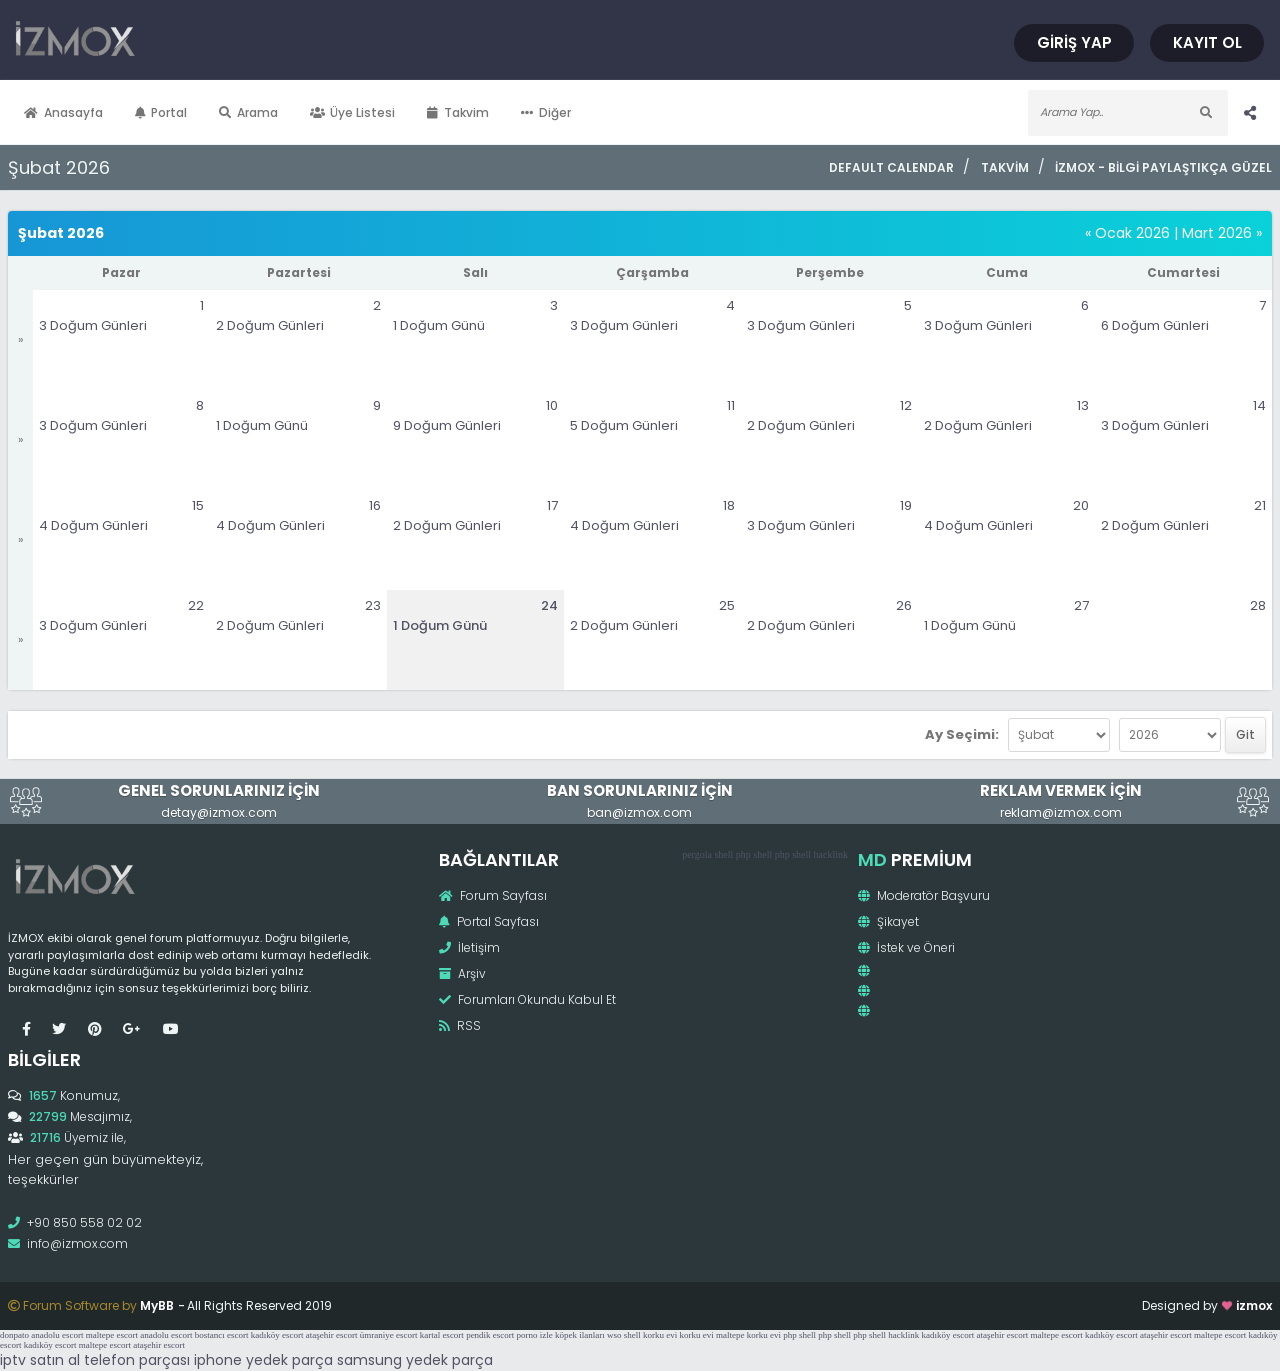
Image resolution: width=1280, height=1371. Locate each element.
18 (729, 505)
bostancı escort (222, 1335)
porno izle (535, 1335)
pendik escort (490, 1335)
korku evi (660, 1335)
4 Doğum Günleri (93, 525)
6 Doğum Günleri (1155, 325)
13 (1083, 405)
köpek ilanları (580, 1335)
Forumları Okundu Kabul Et (527, 999)
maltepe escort (112, 1335)
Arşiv (462, 973)
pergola (697, 854)
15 (198, 505)
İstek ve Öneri (906, 947)
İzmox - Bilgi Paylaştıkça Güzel (1163, 167)
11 (731, 405)
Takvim (458, 112)
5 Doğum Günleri (624, 425)
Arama (248, 112)
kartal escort (442, 1335)
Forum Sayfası (493, 895)
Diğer (546, 112)
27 (1081, 605)
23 (373, 605)
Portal (161, 112)
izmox (1254, 1305)
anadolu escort (57, 1335)
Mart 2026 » (1222, 233)
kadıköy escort (277, 1335)
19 (906, 505)
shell (723, 854)
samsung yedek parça (415, 1360)
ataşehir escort (332, 1335)
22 (196, 605)
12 (906, 405)
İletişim (469, 947)
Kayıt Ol (1207, 42)
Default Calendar (891, 167)
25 (727, 605)
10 (552, 405)
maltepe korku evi (748, 1335)
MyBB (157, 1305)
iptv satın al (40, 1360)
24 (549, 605)
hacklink (831, 854)
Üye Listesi (353, 112)
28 (1258, 605)
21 (1260, 505)
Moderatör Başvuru (924, 895)
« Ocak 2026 (1127, 233)
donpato (14, 1335)
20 (1081, 505)
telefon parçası (137, 1360)
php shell (754, 854)
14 (1259, 405)
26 (904, 605)
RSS (460, 1025)
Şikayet (888, 921)
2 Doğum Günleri (270, 325)
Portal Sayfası (489, 921)
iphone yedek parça (263, 1360)
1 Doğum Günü (439, 325)
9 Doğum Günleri (447, 425)
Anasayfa (63, 112)
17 (552, 505)
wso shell (624, 1335)
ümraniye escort (389, 1335)
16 (375, 505)
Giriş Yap (1074, 42)
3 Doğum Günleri (93, 325)
